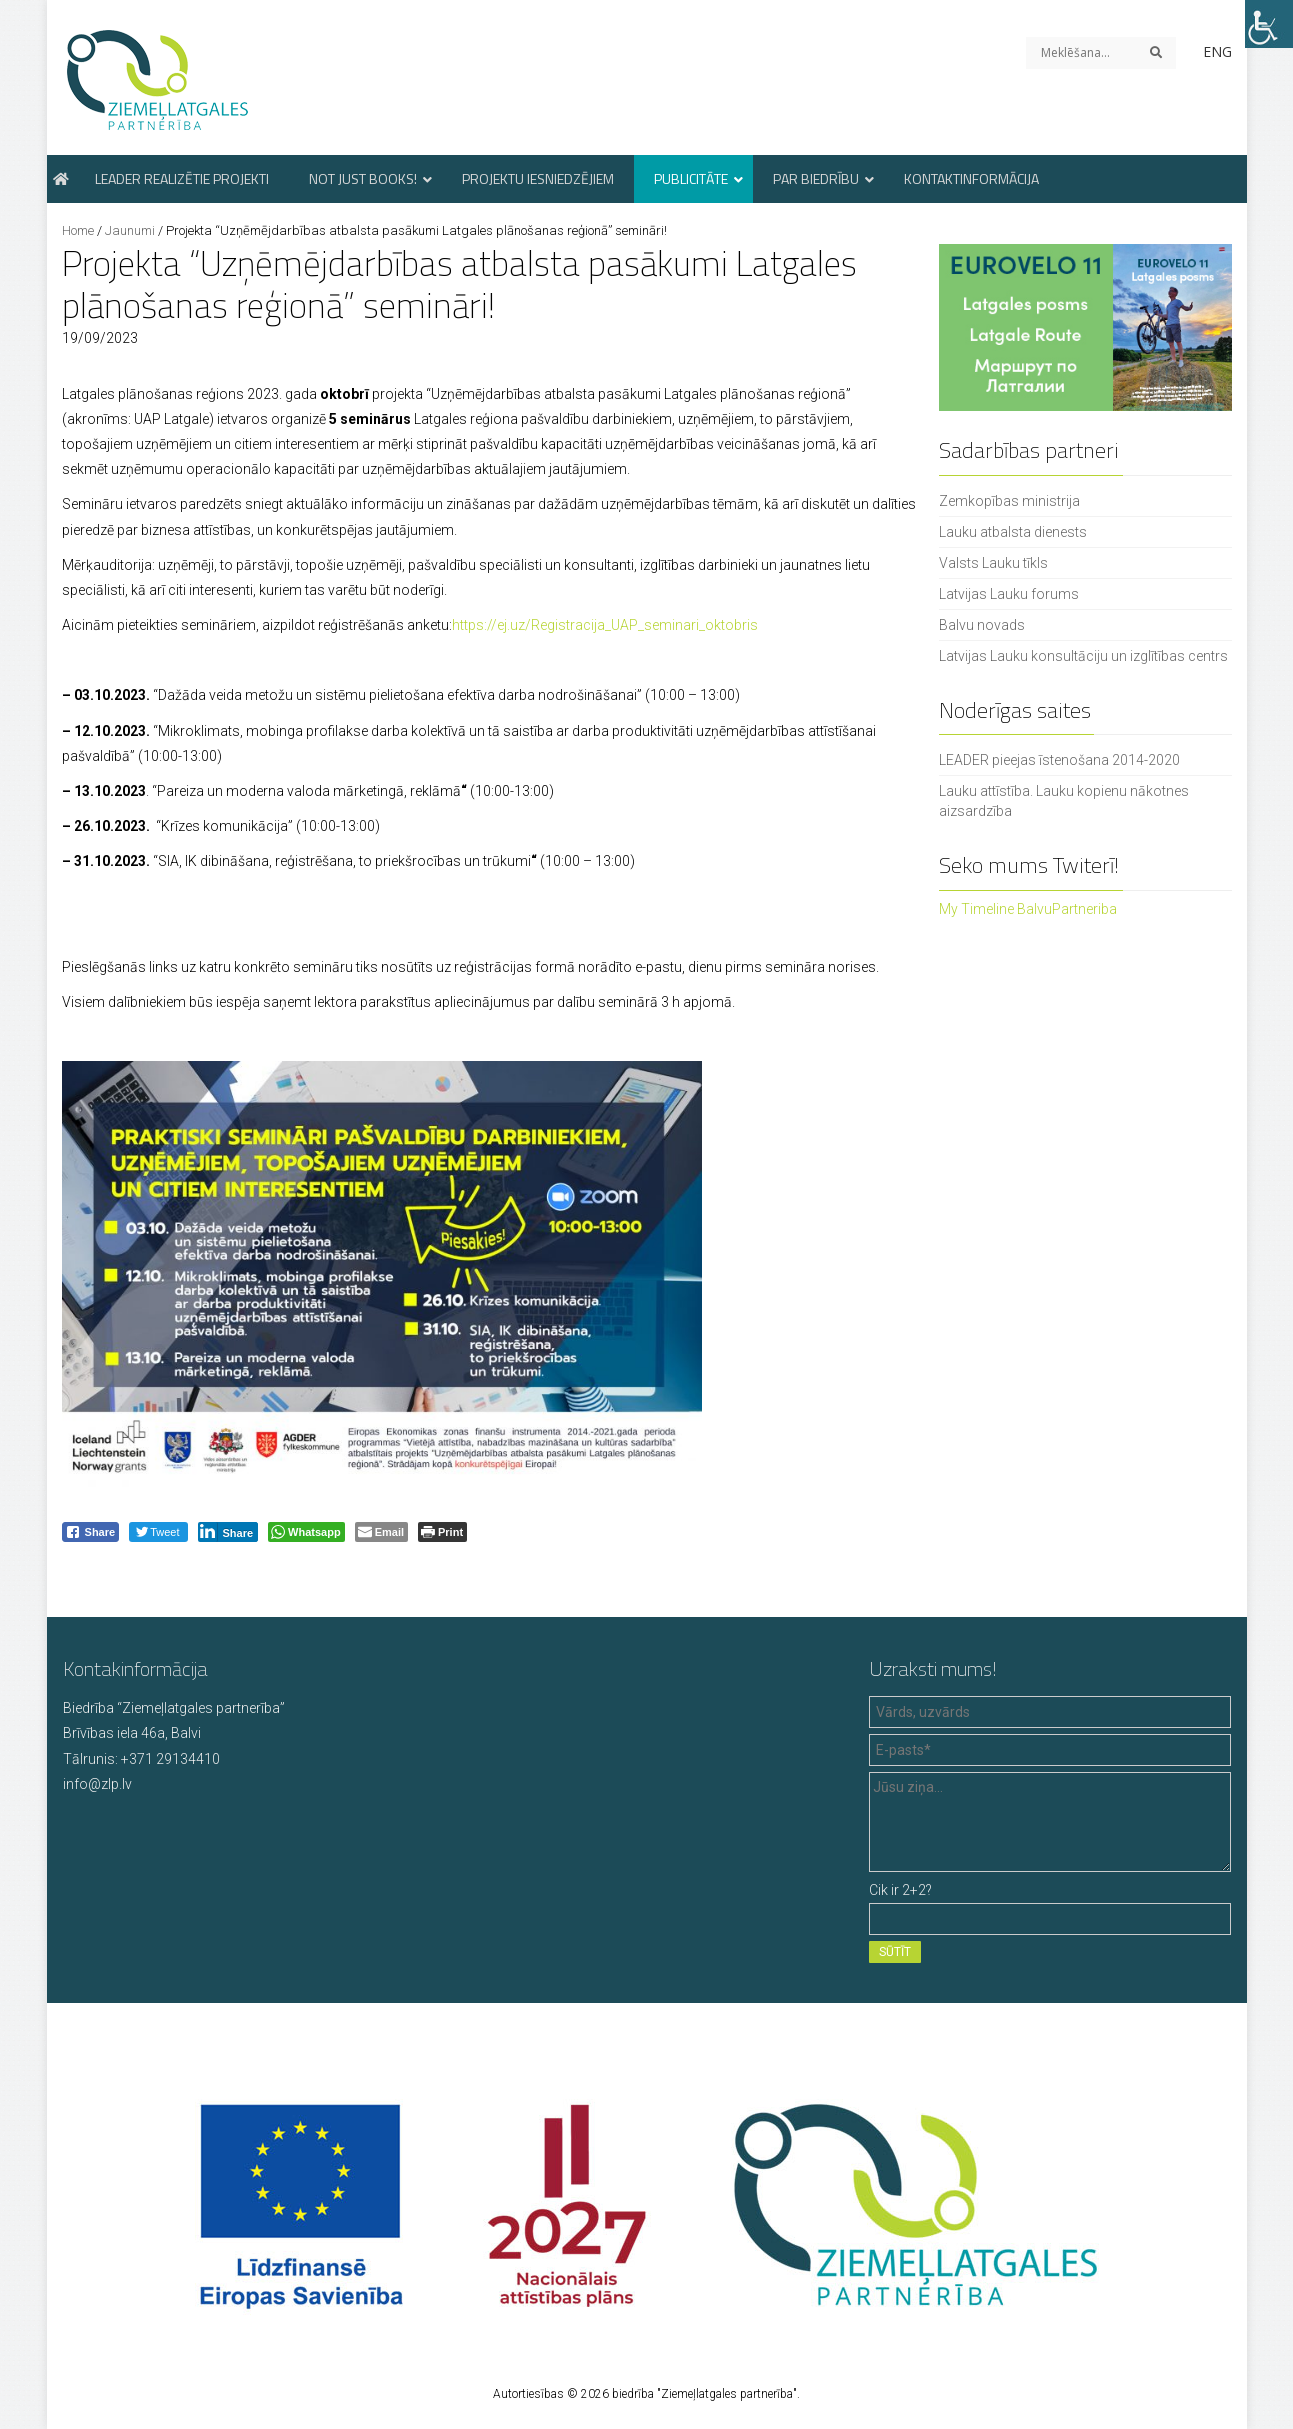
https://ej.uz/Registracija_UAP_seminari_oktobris (605, 625)
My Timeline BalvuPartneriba (1028, 909)
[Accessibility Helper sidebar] (1269, 24)
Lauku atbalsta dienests (1013, 532)
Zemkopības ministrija (1009, 501)
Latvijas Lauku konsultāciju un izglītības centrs (1083, 656)
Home (78, 230)
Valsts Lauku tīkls (993, 563)
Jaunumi (130, 230)
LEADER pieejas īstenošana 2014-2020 (1059, 760)
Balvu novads (982, 625)
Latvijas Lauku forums (1009, 594)
